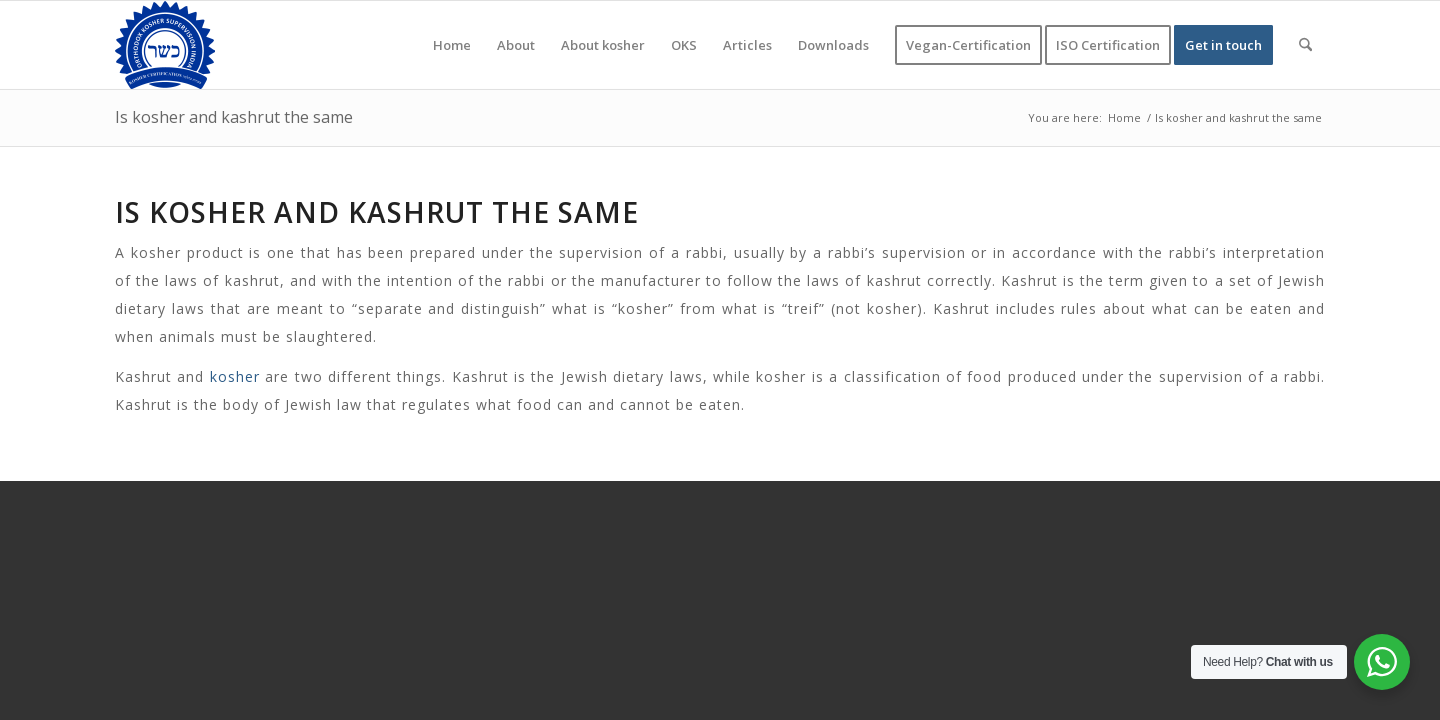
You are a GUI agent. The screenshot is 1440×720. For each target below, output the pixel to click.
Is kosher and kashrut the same (234, 117)
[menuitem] (452, 45)
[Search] (1305, 45)
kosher (235, 376)
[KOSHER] (165, 45)
